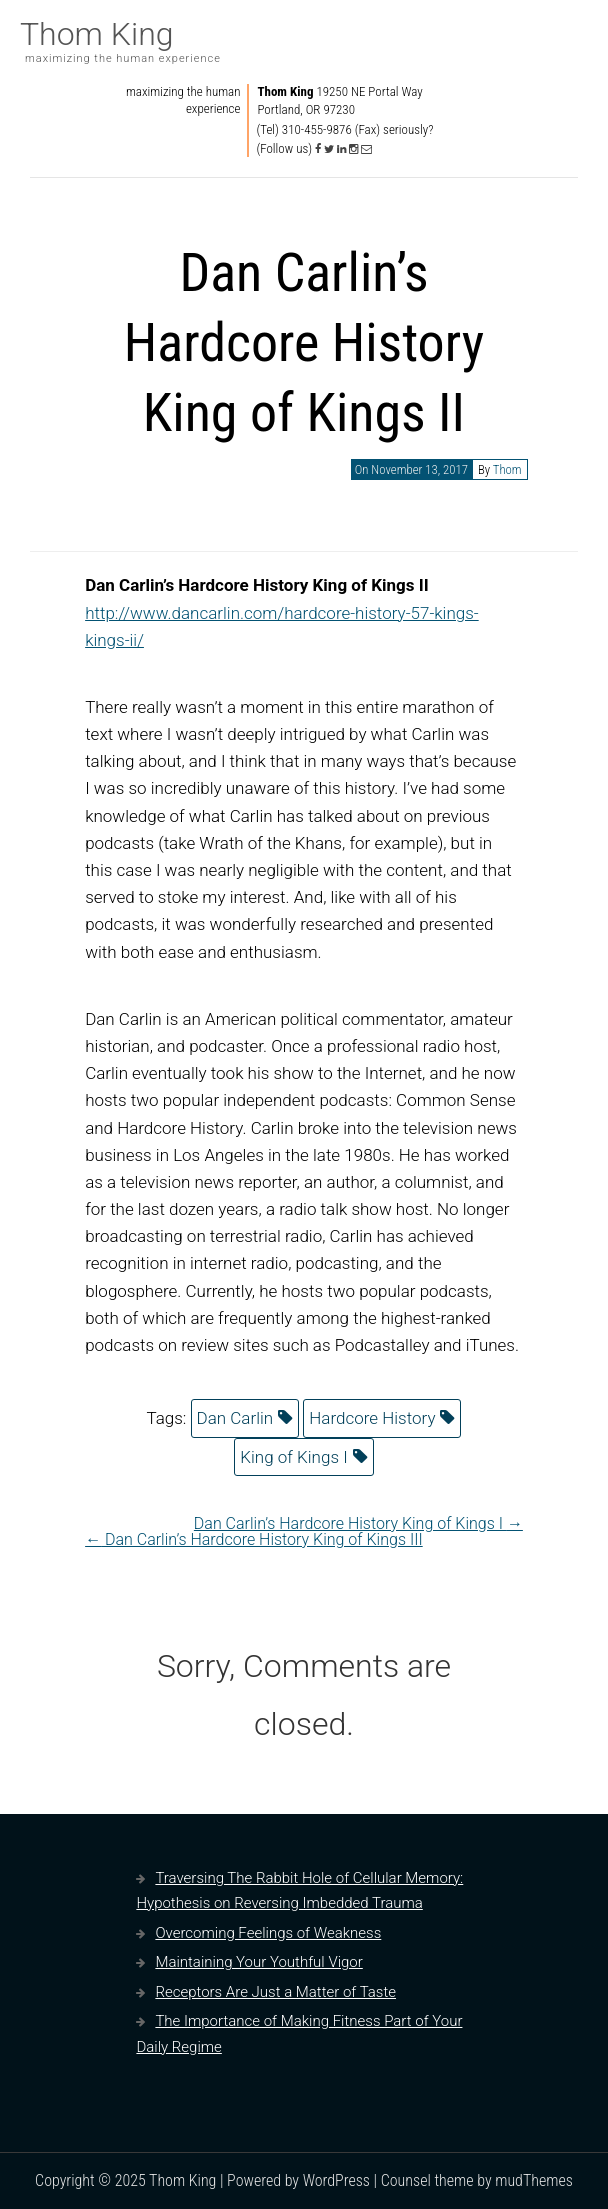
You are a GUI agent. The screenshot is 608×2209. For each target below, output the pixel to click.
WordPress (336, 2180)
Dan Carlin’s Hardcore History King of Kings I (358, 1523)
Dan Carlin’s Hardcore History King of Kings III (254, 1539)
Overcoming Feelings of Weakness (268, 1933)
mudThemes (534, 2180)
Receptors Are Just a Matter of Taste (275, 1992)
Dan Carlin (235, 1418)
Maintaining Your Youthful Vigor (258, 1962)
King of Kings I (293, 1457)
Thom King (97, 34)
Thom (507, 469)
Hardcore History (372, 1418)
